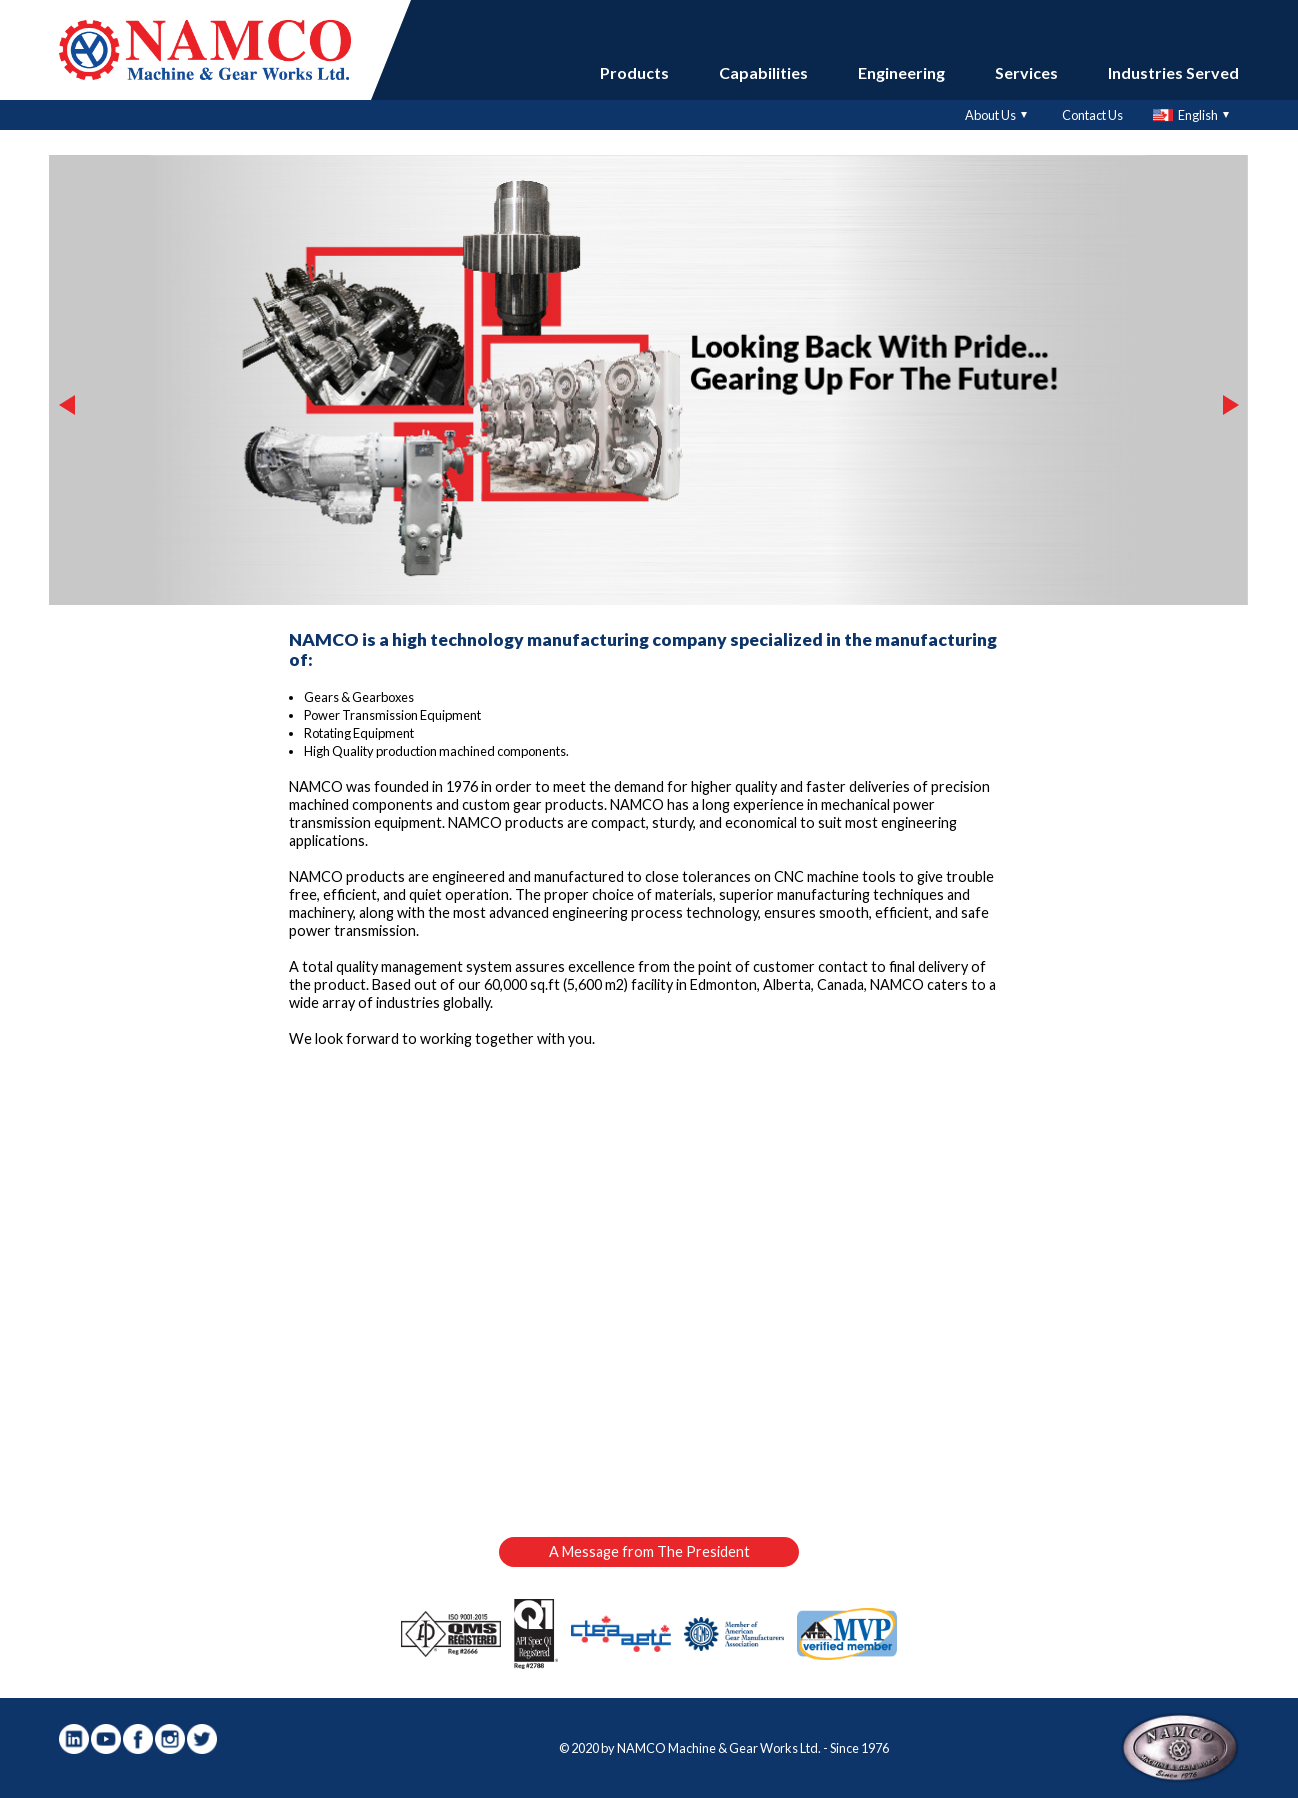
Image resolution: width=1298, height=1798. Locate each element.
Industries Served (1173, 72)
